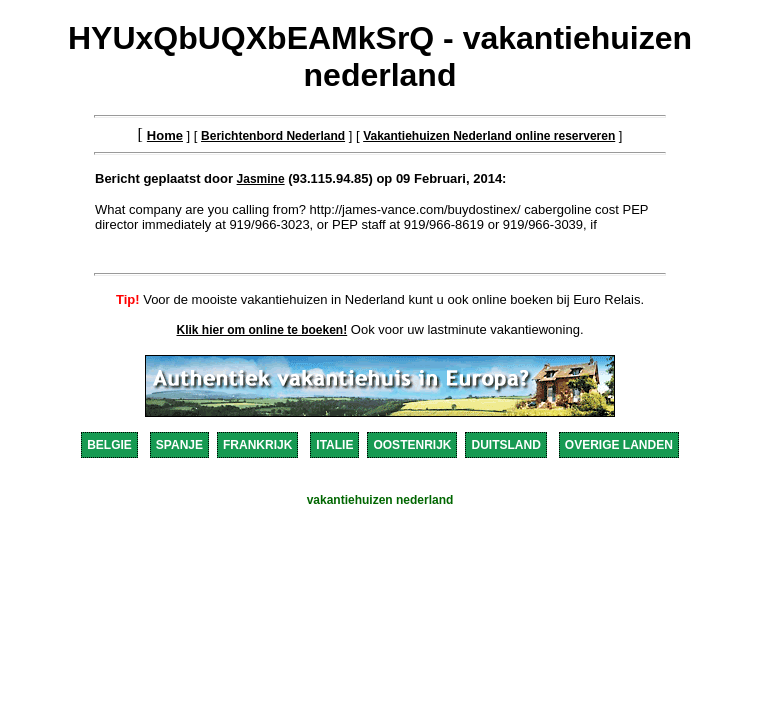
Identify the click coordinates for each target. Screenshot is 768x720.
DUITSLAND (505, 445)
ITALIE (334, 445)
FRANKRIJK (257, 445)
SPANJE (179, 445)
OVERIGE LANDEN (619, 445)
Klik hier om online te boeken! (262, 330)
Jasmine (261, 179)
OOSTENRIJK (412, 445)
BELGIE (109, 445)
